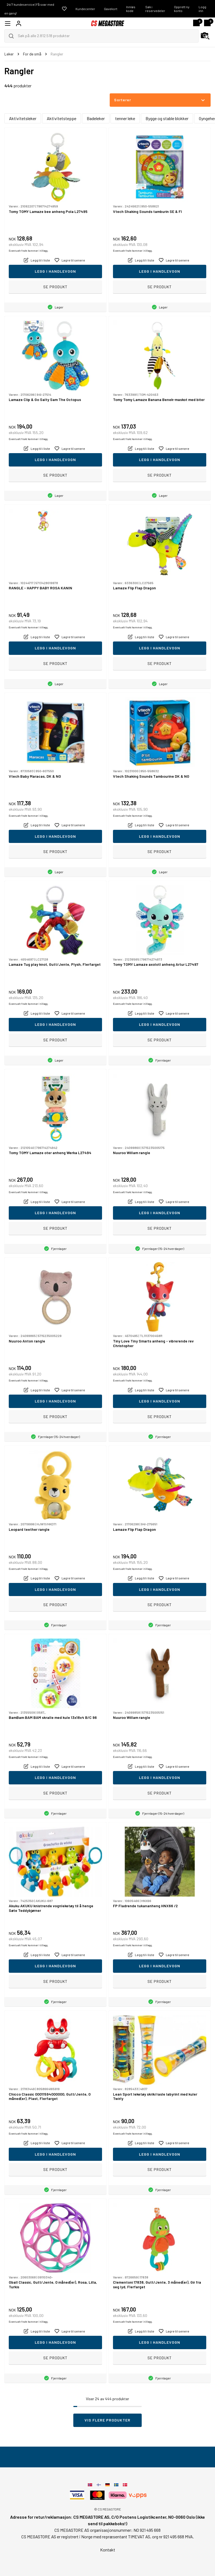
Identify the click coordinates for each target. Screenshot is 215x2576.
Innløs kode (130, 9)
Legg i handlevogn (55, 271)
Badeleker (96, 118)
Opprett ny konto (182, 9)
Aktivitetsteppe (61, 118)
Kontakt (107, 2549)
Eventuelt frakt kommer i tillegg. (28, 250)
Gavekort (110, 9)
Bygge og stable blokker (167, 118)
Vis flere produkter (107, 2420)
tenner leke (125, 118)
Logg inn (202, 9)
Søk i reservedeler (155, 9)
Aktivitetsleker (22, 118)
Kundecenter (85, 9)
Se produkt (55, 286)
